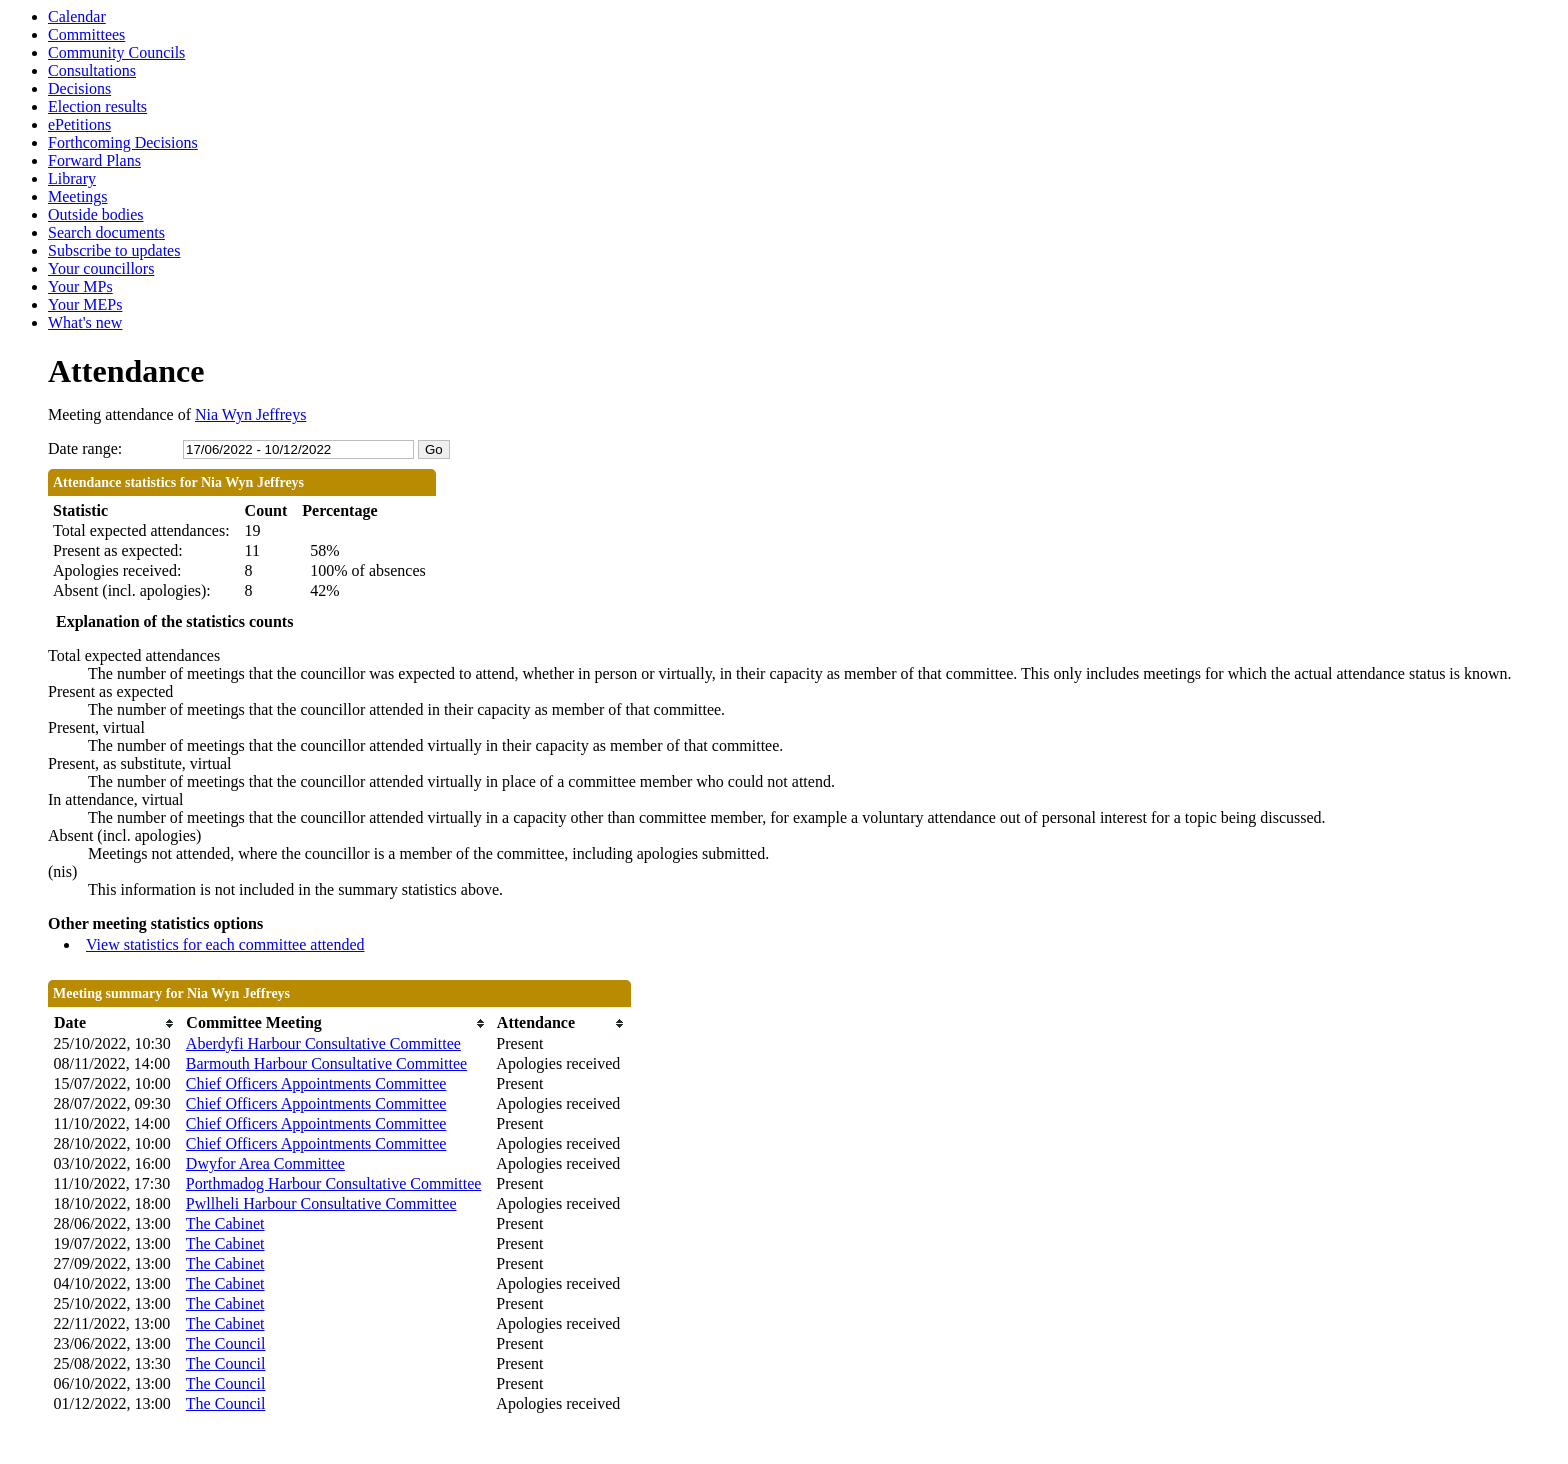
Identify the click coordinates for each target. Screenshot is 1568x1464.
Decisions (79, 88)
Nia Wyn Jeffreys (250, 414)
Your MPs (80, 286)
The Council (226, 1343)
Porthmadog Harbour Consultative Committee (334, 1183)
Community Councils (116, 52)
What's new (85, 322)
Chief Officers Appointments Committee (316, 1083)
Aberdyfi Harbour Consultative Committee (323, 1043)
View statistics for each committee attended (225, 944)
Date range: (85, 448)
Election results (97, 106)
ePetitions (79, 124)
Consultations (92, 70)
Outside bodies (96, 214)
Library (72, 178)
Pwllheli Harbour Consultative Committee (321, 1203)
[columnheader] (115, 1023)
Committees (86, 34)
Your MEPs (85, 304)
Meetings (78, 196)
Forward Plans (94, 160)
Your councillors (101, 268)
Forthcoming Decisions (123, 142)
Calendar (77, 16)
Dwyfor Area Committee (265, 1163)
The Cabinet (225, 1223)
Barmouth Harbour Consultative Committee (326, 1063)
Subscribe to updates (114, 250)
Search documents (106, 232)
